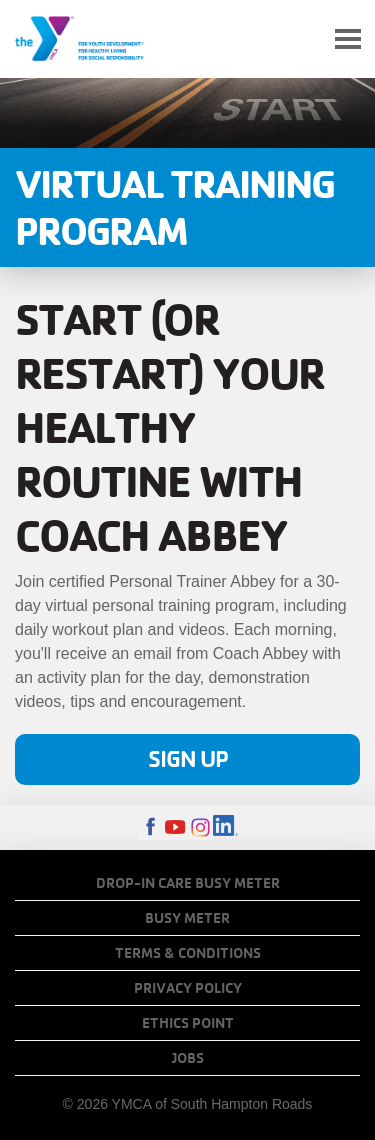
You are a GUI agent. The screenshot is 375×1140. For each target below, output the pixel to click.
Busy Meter (187, 918)
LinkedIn (225, 827)
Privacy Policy (188, 988)
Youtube (175, 827)
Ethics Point (188, 1023)
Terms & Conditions (188, 953)
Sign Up (188, 758)
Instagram (200, 827)
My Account (301, 39)
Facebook (150, 827)
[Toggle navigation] (348, 39)
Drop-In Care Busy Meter (188, 883)
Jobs (188, 1058)
